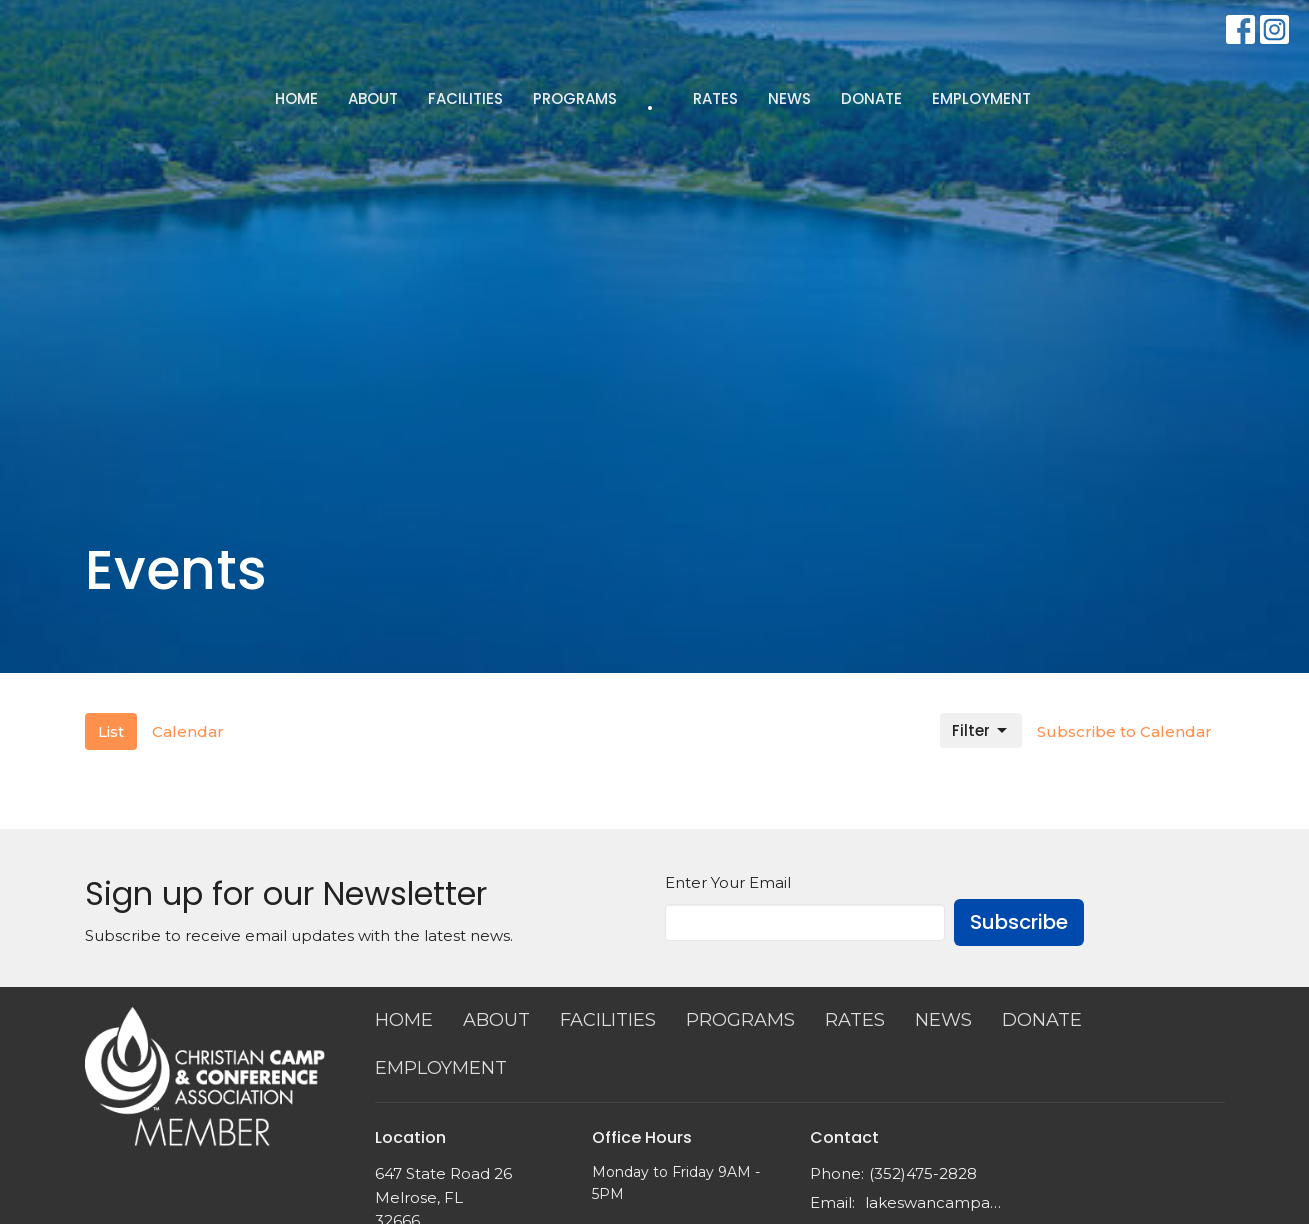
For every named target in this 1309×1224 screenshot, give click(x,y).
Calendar (188, 731)
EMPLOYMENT (981, 98)
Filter (981, 730)
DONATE (871, 98)
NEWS (789, 98)
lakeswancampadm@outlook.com (936, 1202)
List (111, 731)
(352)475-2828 (923, 1173)
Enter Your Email (728, 882)
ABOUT (373, 98)
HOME (296, 98)
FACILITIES (465, 98)
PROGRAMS (575, 98)
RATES (715, 98)
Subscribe (1019, 922)
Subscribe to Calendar (1124, 731)
